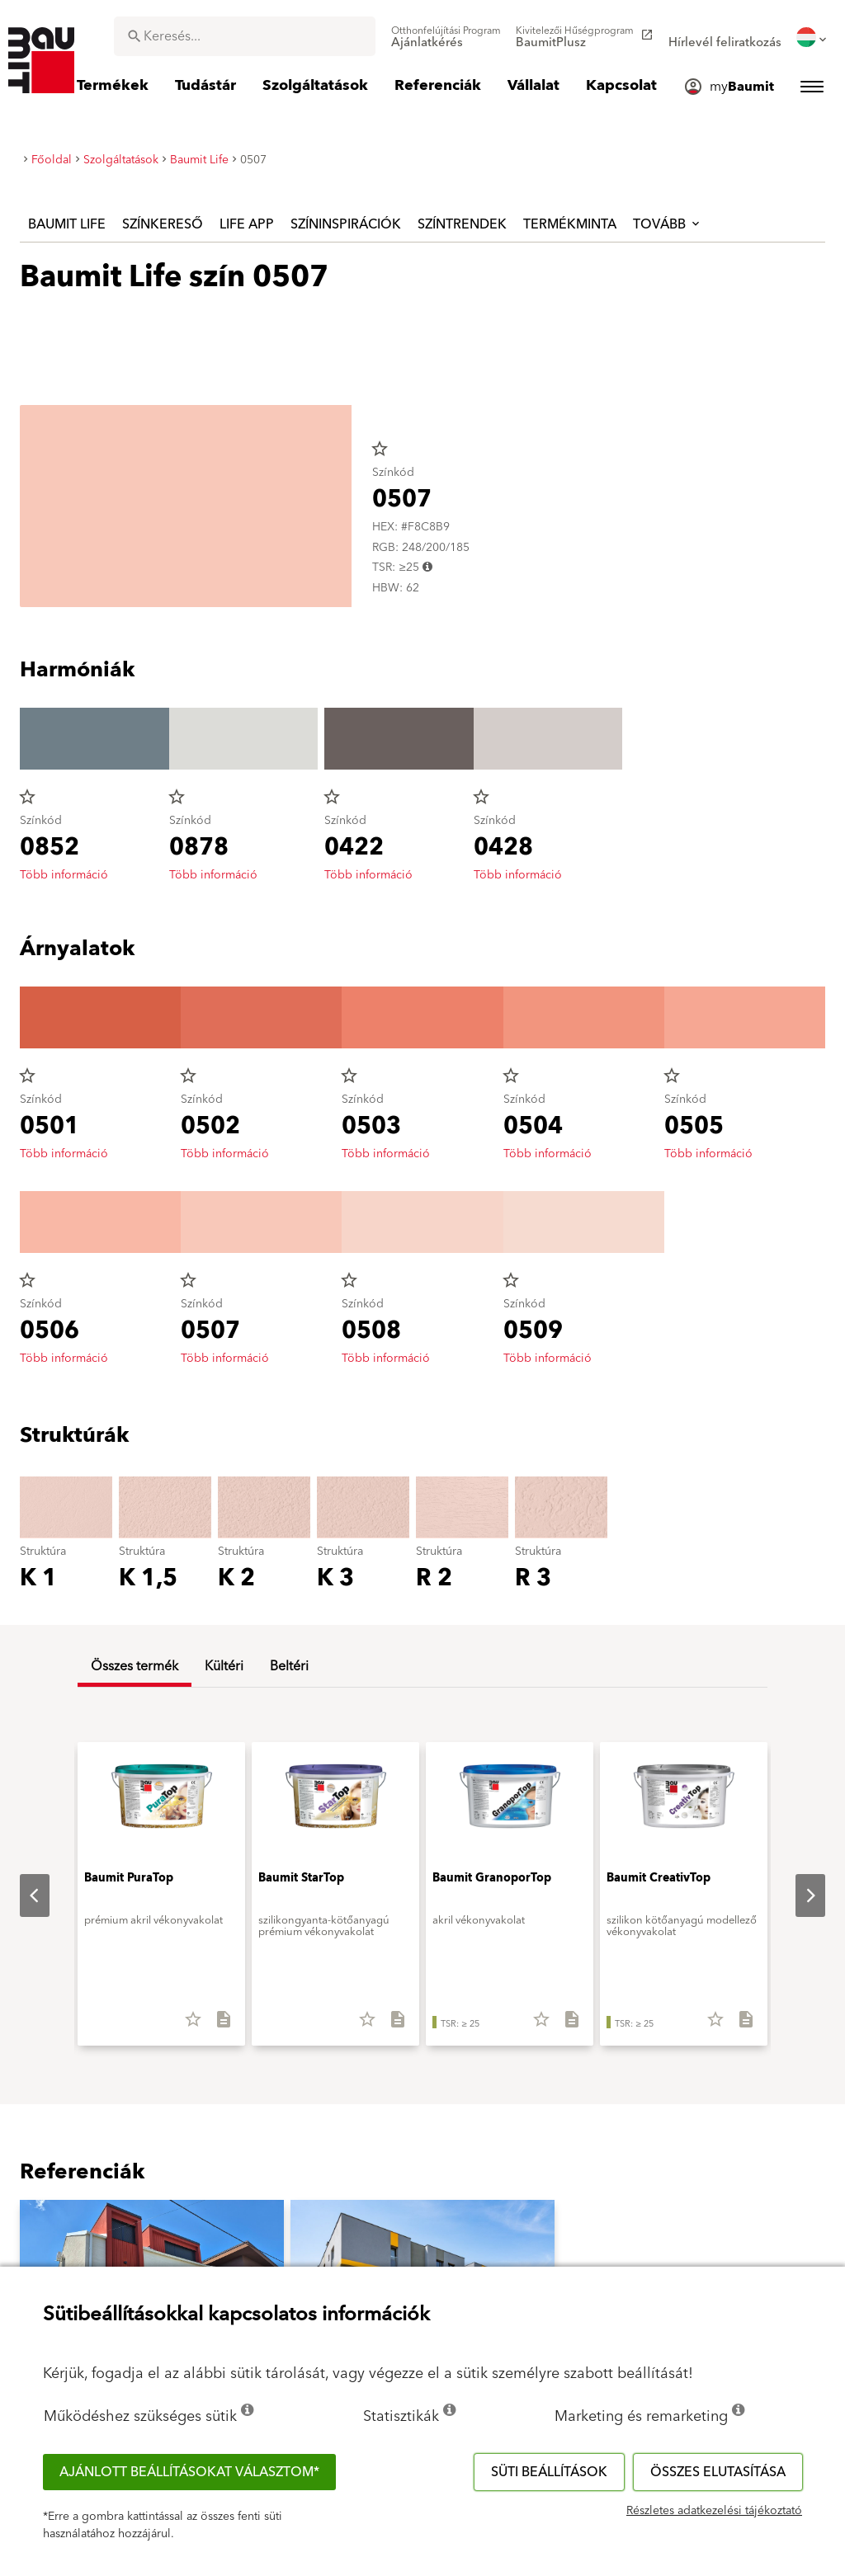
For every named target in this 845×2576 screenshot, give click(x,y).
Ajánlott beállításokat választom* (189, 2472)
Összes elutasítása (718, 2472)
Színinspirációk (345, 224)
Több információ (64, 875)
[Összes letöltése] (216, 2025)
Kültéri (224, 1666)
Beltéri (289, 1666)
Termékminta (569, 224)
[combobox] (244, 36)
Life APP (247, 224)
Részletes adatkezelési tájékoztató (714, 2511)
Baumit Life (67, 224)
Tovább (667, 224)
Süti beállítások (549, 2472)
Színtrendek (462, 224)
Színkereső (162, 224)
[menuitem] (446, 37)
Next (797, 1895)
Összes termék (134, 1666)
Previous (21, 1895)
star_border (379, 449)
